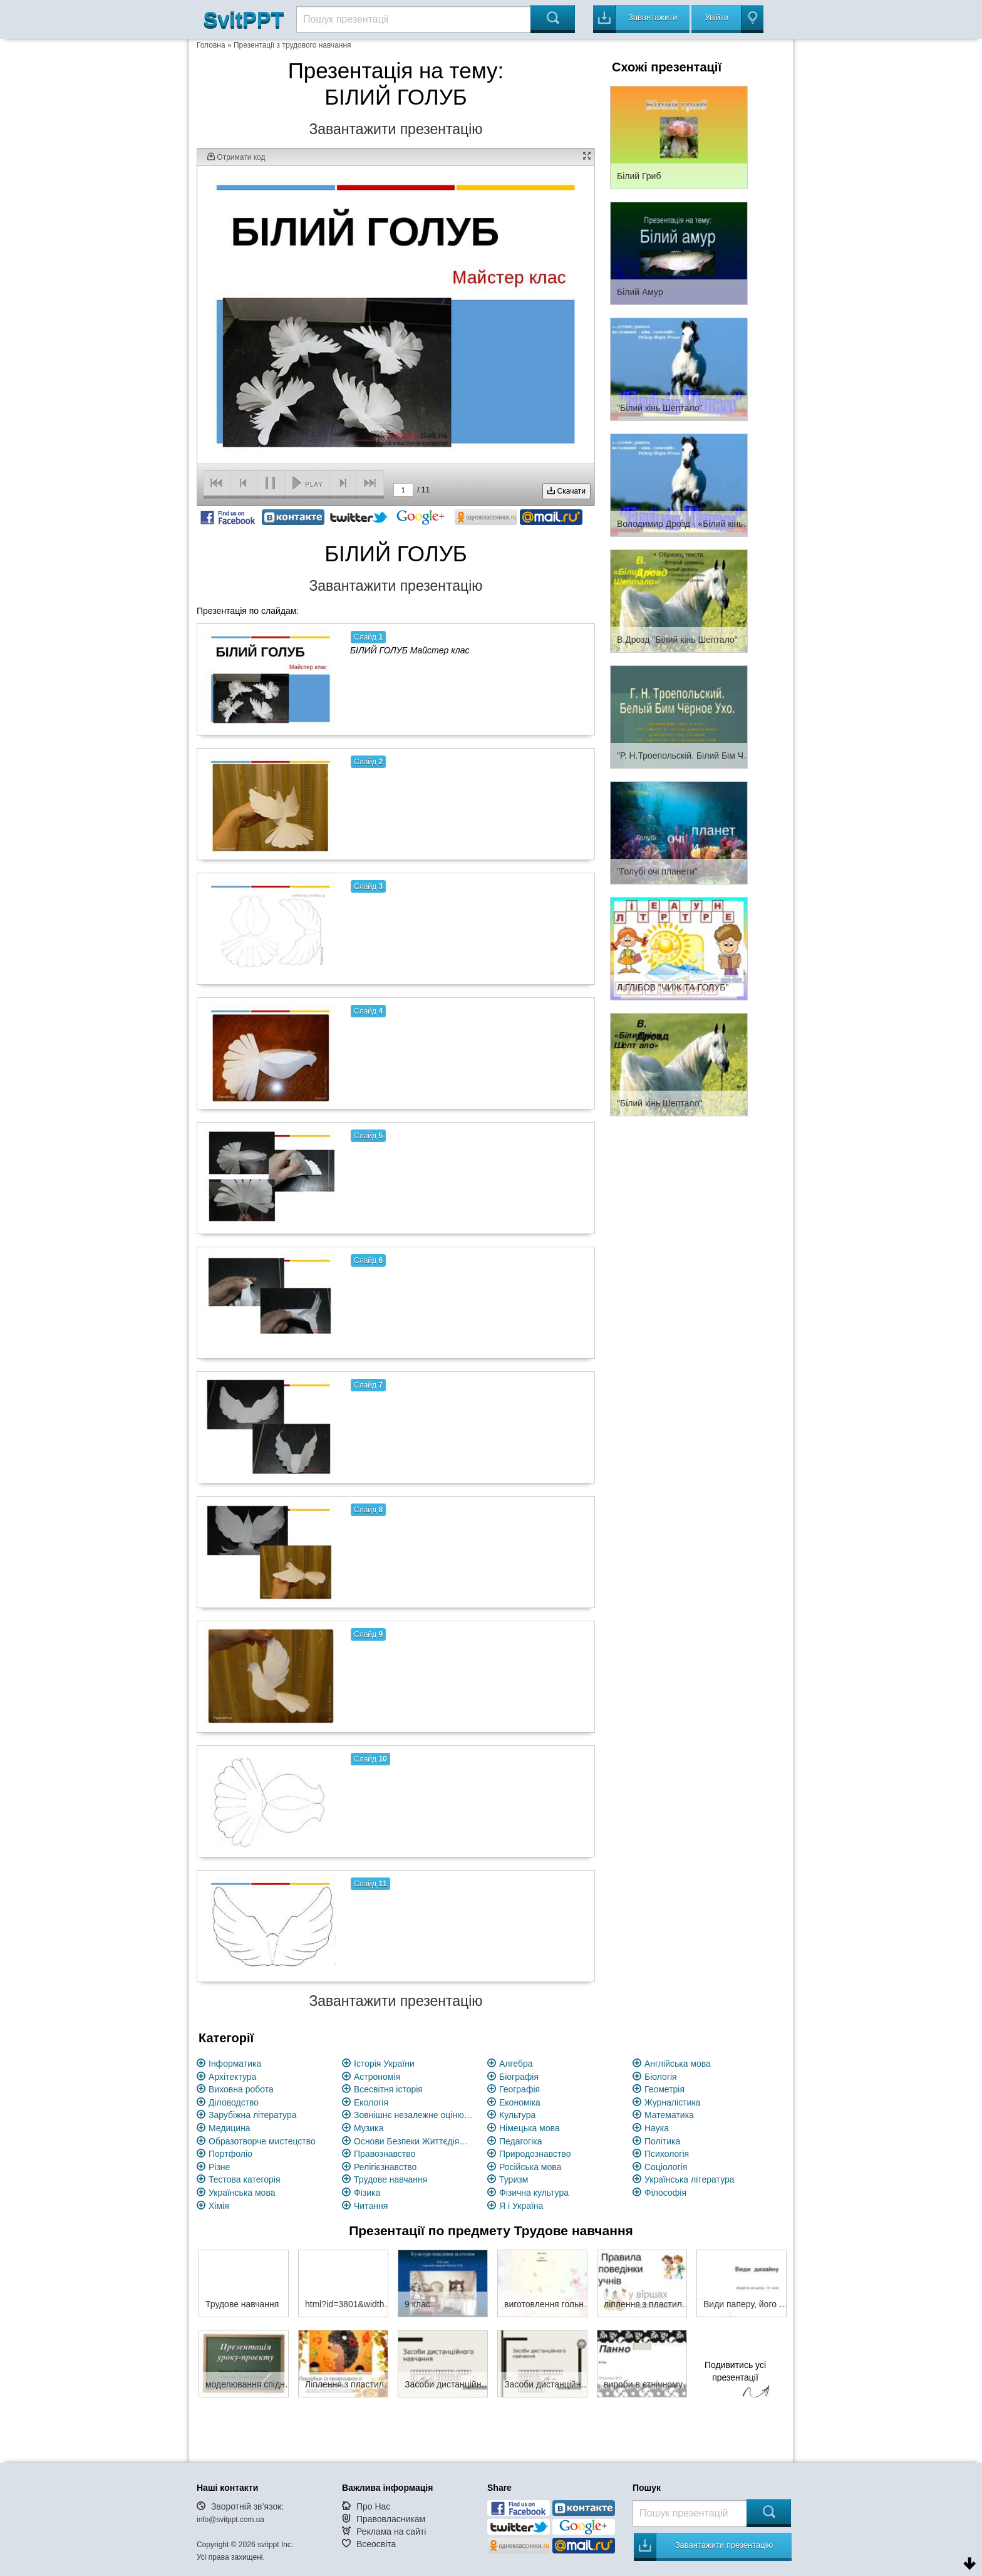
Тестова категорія (245, 2179)
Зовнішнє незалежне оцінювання (413, 2115)
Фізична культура (534, 2193)
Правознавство (384, 2154)
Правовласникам (390, 2519)
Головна (211, 45)
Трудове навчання (390, 2179)
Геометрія (664, 2089)
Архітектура (232, 2077)
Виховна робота (241, 2089)
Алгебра (516, 2064)
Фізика (367, 2193)
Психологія (666, 2154)
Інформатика (235, 2064)
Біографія (519, 2077)
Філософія (665, 2193)
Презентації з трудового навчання (292, 45)
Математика (669, 2115)
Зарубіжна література (253, 2115)
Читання (371, 2206)
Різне (219, 2167)
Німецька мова (529, 2128)
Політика (662, 2141)
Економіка (519, 2102)
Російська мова (530, 2167)
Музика (368, 2128)
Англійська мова (677, 2064)
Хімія (219, 2206)
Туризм (513, 2179)
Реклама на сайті (391, 2532)
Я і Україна (521, 2206)
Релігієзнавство (385, 2167)
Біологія (660, 2077)
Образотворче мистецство (262, 2141)
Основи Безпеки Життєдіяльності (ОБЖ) (413, 2141)
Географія (519, 2089)
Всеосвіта (376, 2544)
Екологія (371, 2102)
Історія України (384, 2064)
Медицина (230, 2128)
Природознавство (535, 2154)
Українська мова (242, 2193)
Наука (656, 2128)
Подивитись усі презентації (735, 2381)
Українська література (689, 2179)
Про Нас (373, 2506)
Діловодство (234, 2102)
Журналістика (672, 2102)
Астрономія (377, 2077)
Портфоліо (230, 2154)
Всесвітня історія (388, 2089)
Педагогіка (520, 2141)
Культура (517, 2115)
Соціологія (665, 2167)
